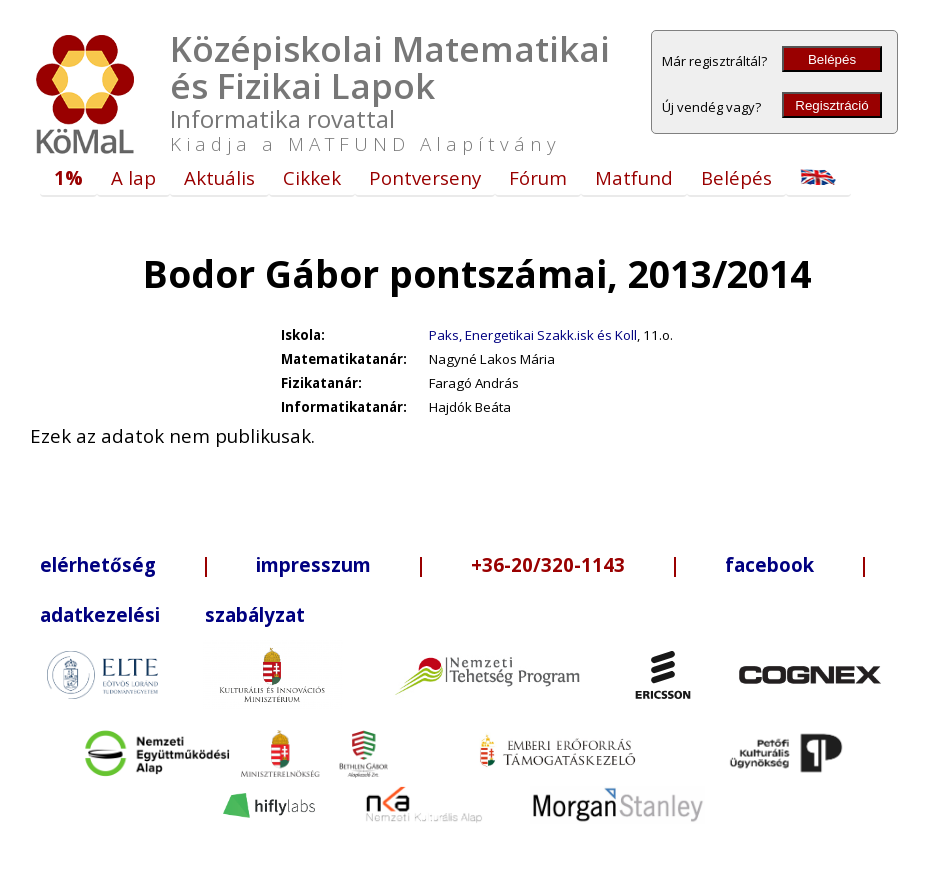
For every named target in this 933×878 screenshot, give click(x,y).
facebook (769, 564)
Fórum (538, 177)
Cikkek (312, 177)
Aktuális (219, 177)
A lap (133, 177)
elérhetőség (98, 564)
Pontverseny (425, 177)
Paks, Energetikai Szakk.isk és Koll (533, 335)
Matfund (634, 177)
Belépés (832, 59)
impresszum (313, 564)
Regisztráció (831, 105)
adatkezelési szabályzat (172, 614)
